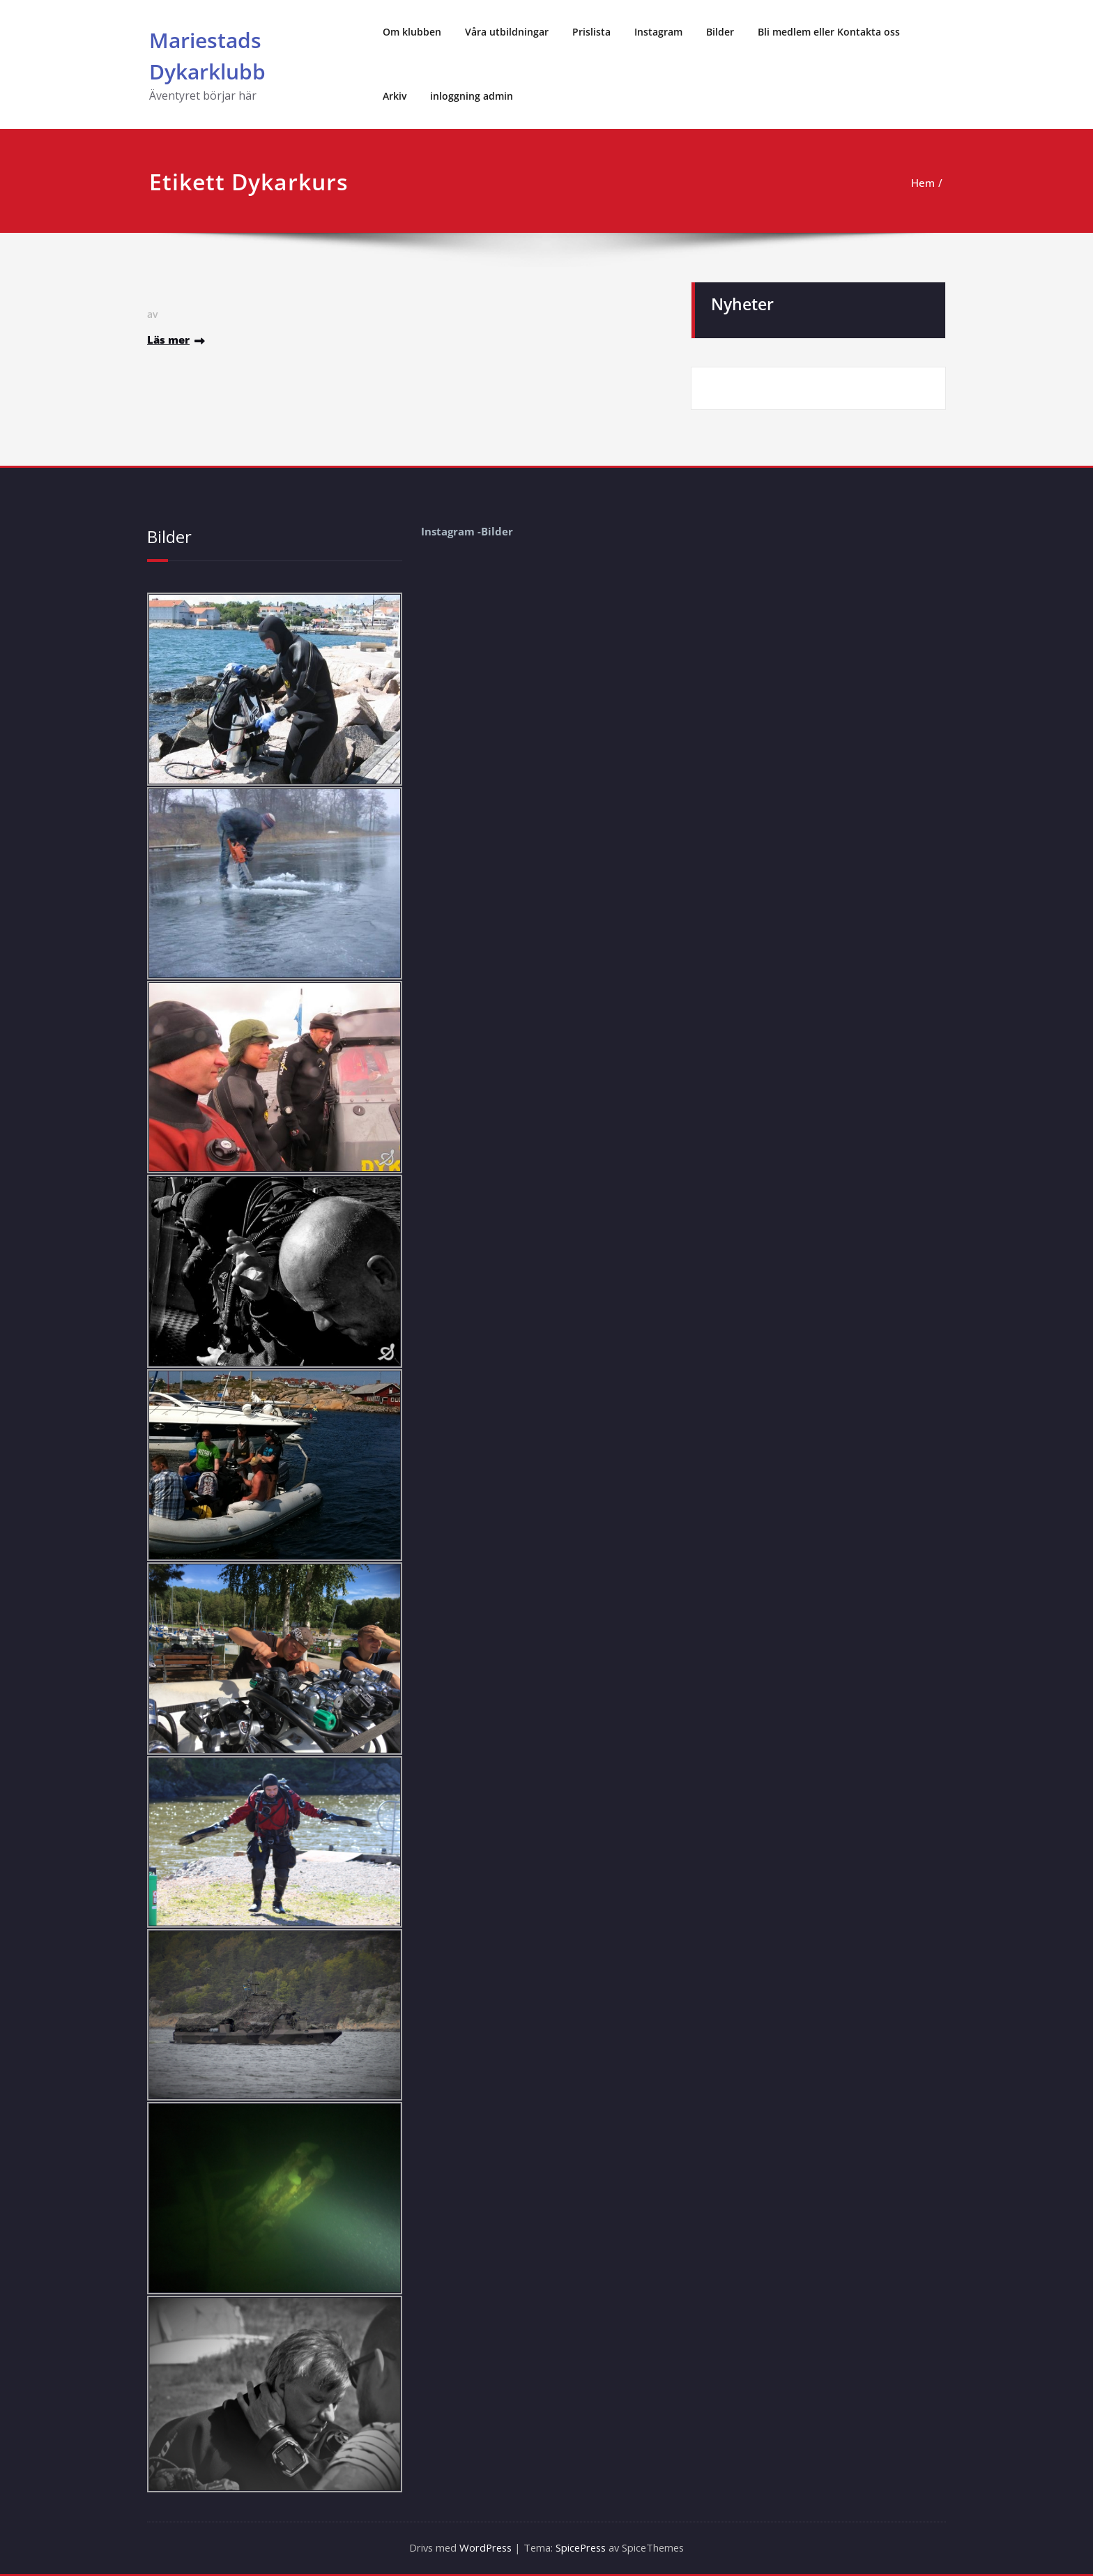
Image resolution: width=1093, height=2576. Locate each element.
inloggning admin (471, 95)
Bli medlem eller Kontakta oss (829, 31)
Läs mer (168, 340)
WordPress (482, 2548)
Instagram (658, 31)
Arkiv (394, 95)
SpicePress (582, 2548)
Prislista (591, 31)
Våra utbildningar (507, 31)
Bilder (720, 31)
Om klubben (412, 31)
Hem (923, 183)
